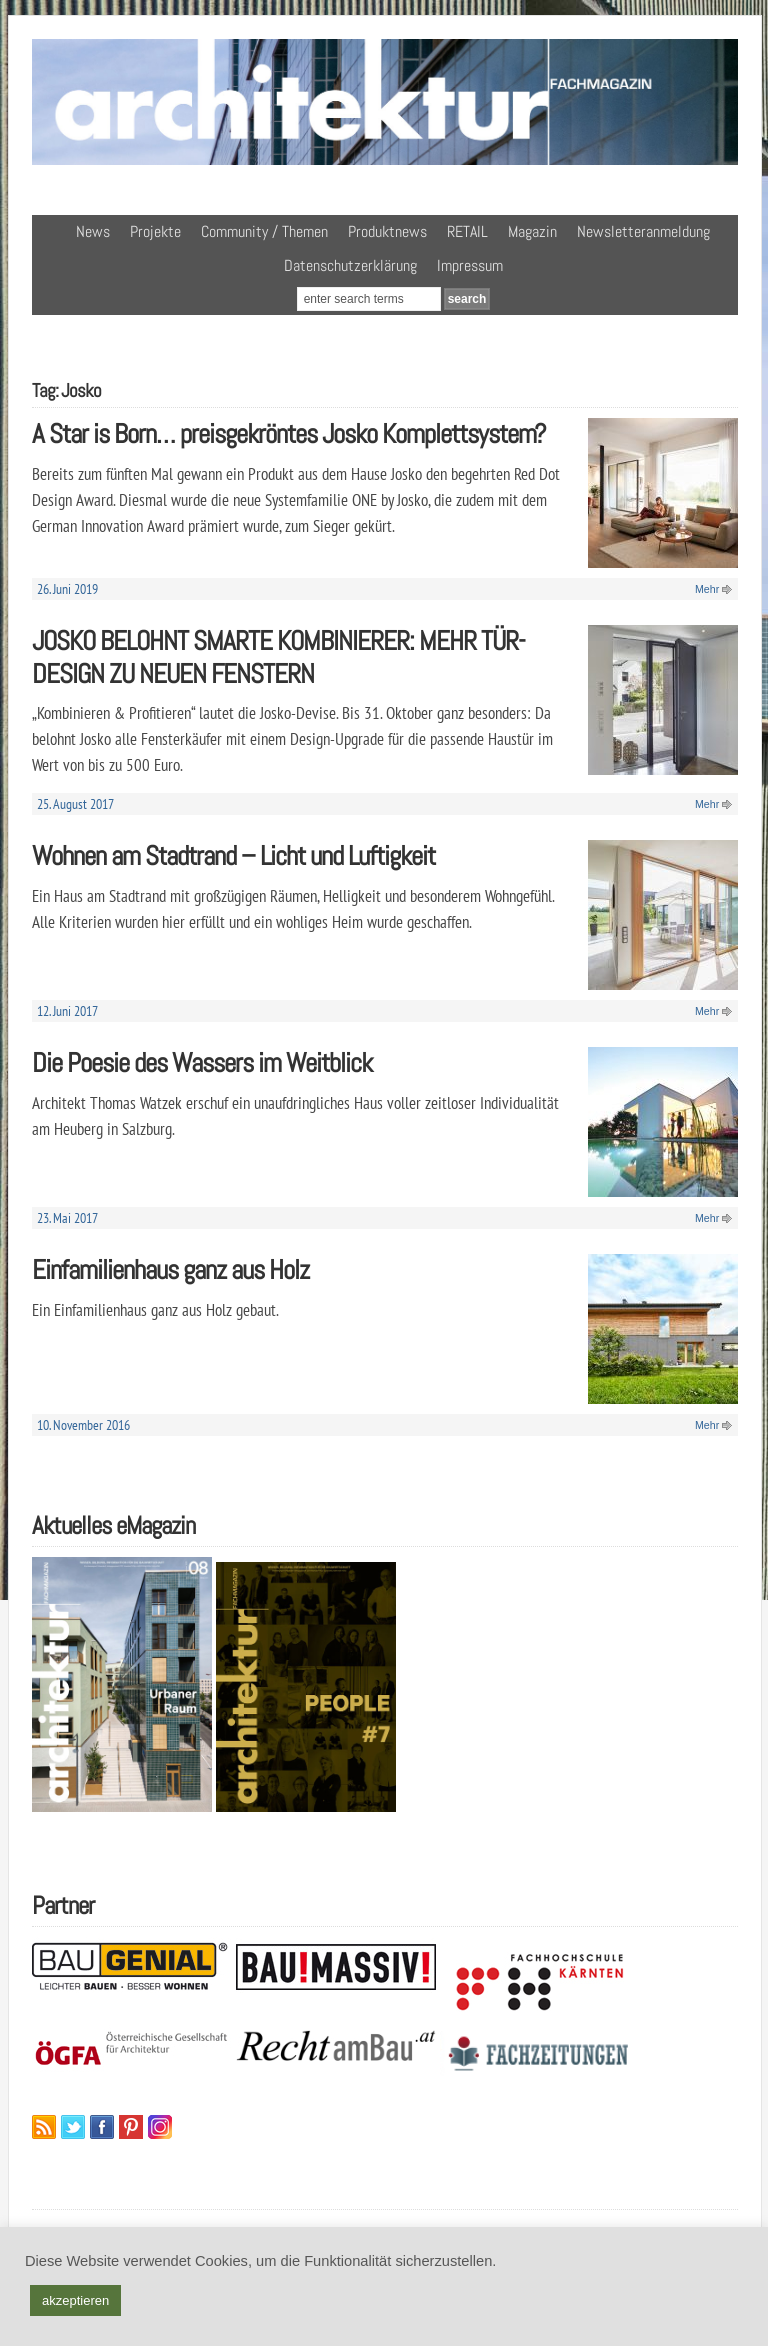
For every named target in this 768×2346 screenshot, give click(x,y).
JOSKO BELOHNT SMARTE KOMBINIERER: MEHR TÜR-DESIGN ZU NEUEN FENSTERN (278, 657)
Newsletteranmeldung (643, 231)
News (93, 231)
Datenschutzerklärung (350, 265)
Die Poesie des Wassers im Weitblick (202, 1062)
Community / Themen (264, 231)
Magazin (532, 231)
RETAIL (467, 231)
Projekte (155, 231)
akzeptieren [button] (75, 2300)
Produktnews (387, 231)
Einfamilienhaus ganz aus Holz (170, 1269)
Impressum (470, 265)
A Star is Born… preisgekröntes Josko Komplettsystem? (289, 433)
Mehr (707, 589)
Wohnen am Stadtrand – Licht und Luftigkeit (233, 855)
